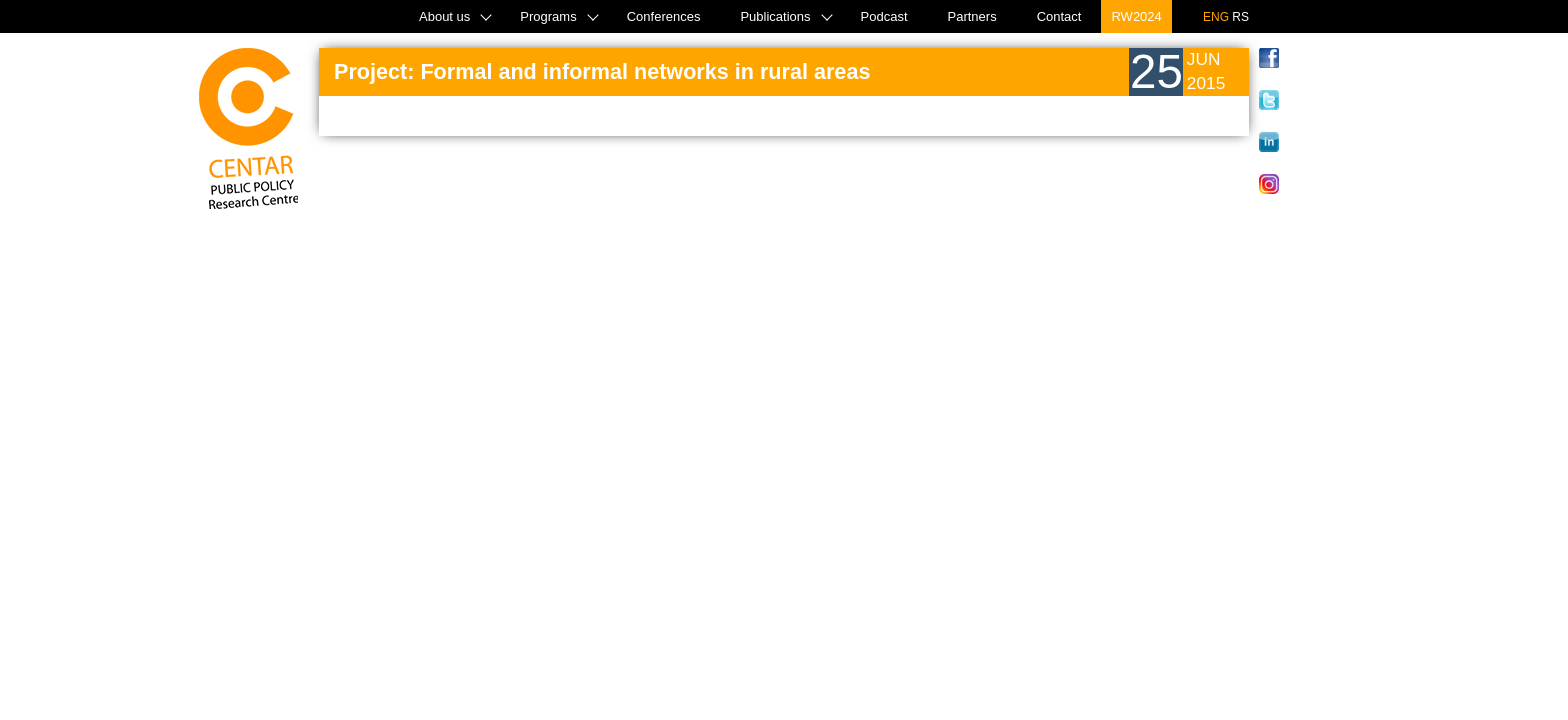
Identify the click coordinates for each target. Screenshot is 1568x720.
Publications (775, 16)
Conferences (664, 16)
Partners (972, 16)
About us (444, 16)
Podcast (884, 16)
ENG (1216, 17)
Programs (548, 16)
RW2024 (1136, 16)
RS (1240, 17)
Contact (1059, 16)
